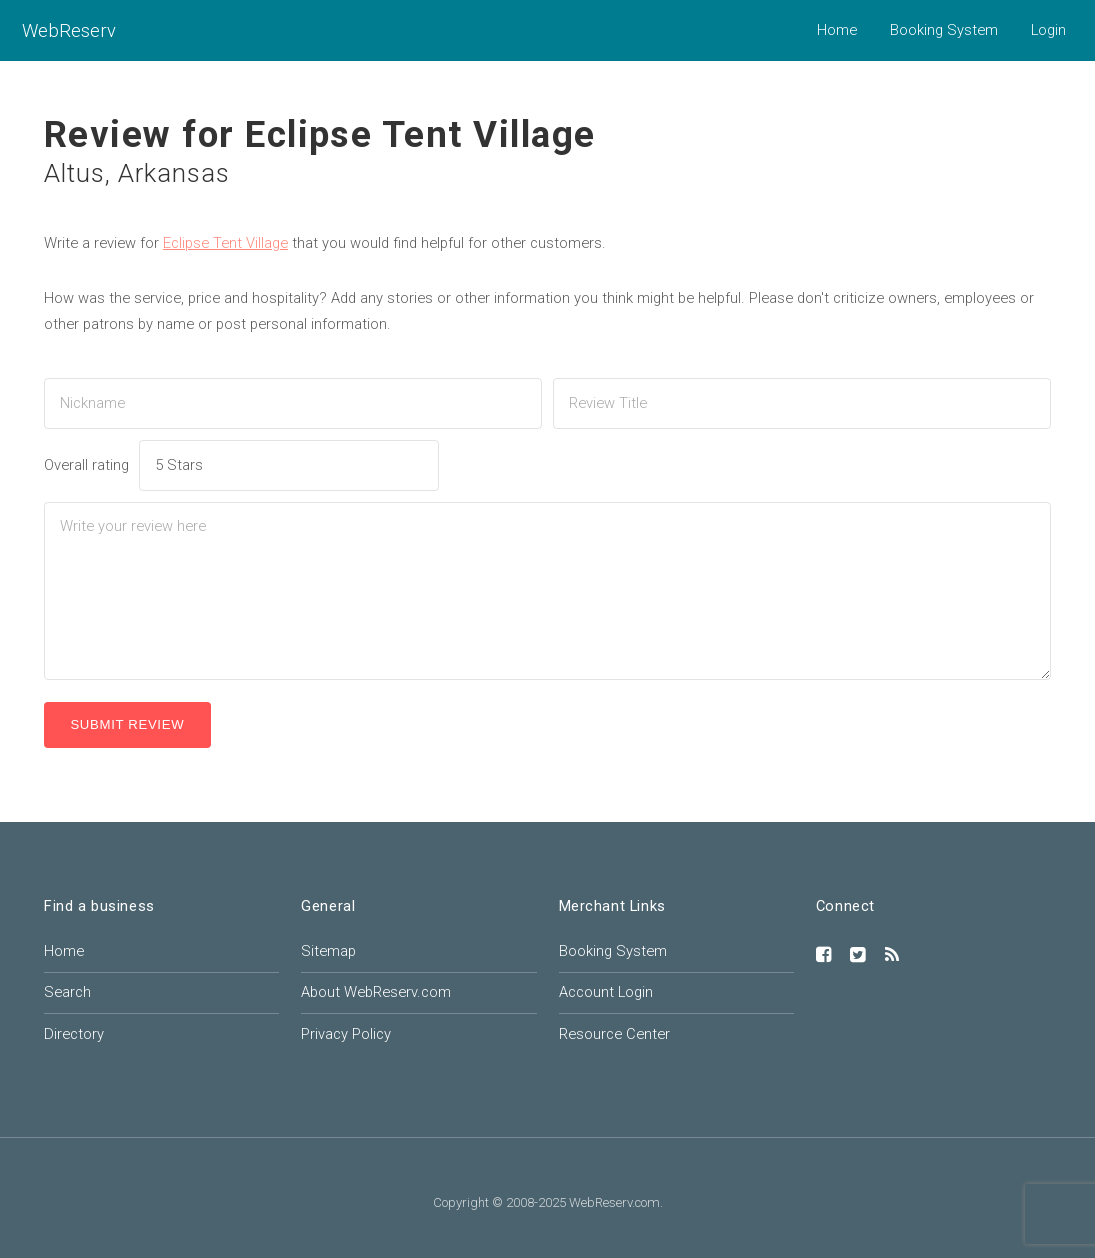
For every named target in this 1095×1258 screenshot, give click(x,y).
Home (837, 30)
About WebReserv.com (376, 992)
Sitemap (328, 951)
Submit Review (127, 724)
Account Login (606, 992)
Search (67, 992)
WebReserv (69, 30)
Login (1048, 30)
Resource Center (614, 1034)
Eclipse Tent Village (225, 243)
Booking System (944, 30)
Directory (74, 1034)
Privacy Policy (346, 1034)
